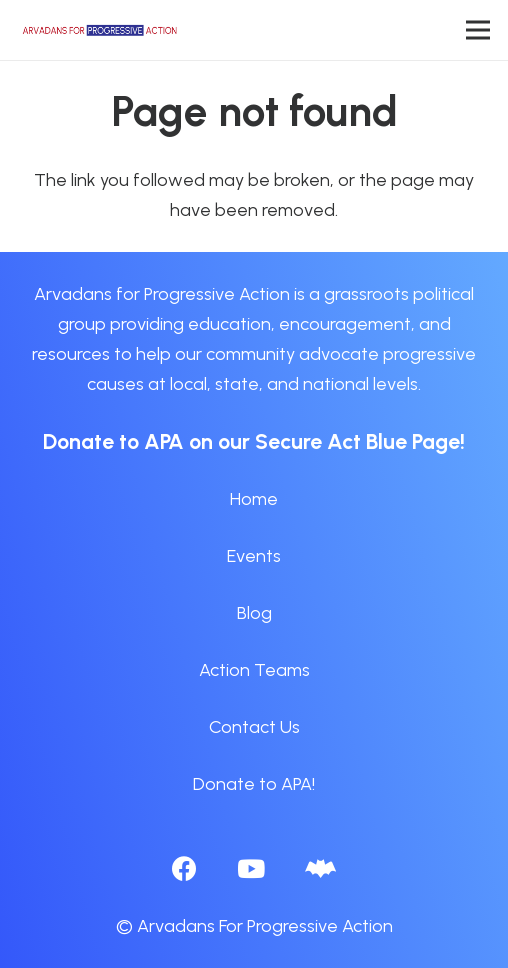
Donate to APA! (254, 784)
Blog (254, 613)
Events (254, 556)
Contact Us (254, 727)
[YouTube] (251, 868)
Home (254, 499)
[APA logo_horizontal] (100, 30)
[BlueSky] (320, 868)
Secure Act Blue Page (357, 441)
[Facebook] (184, 868)
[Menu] (478, 30)
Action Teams (254, 670)
